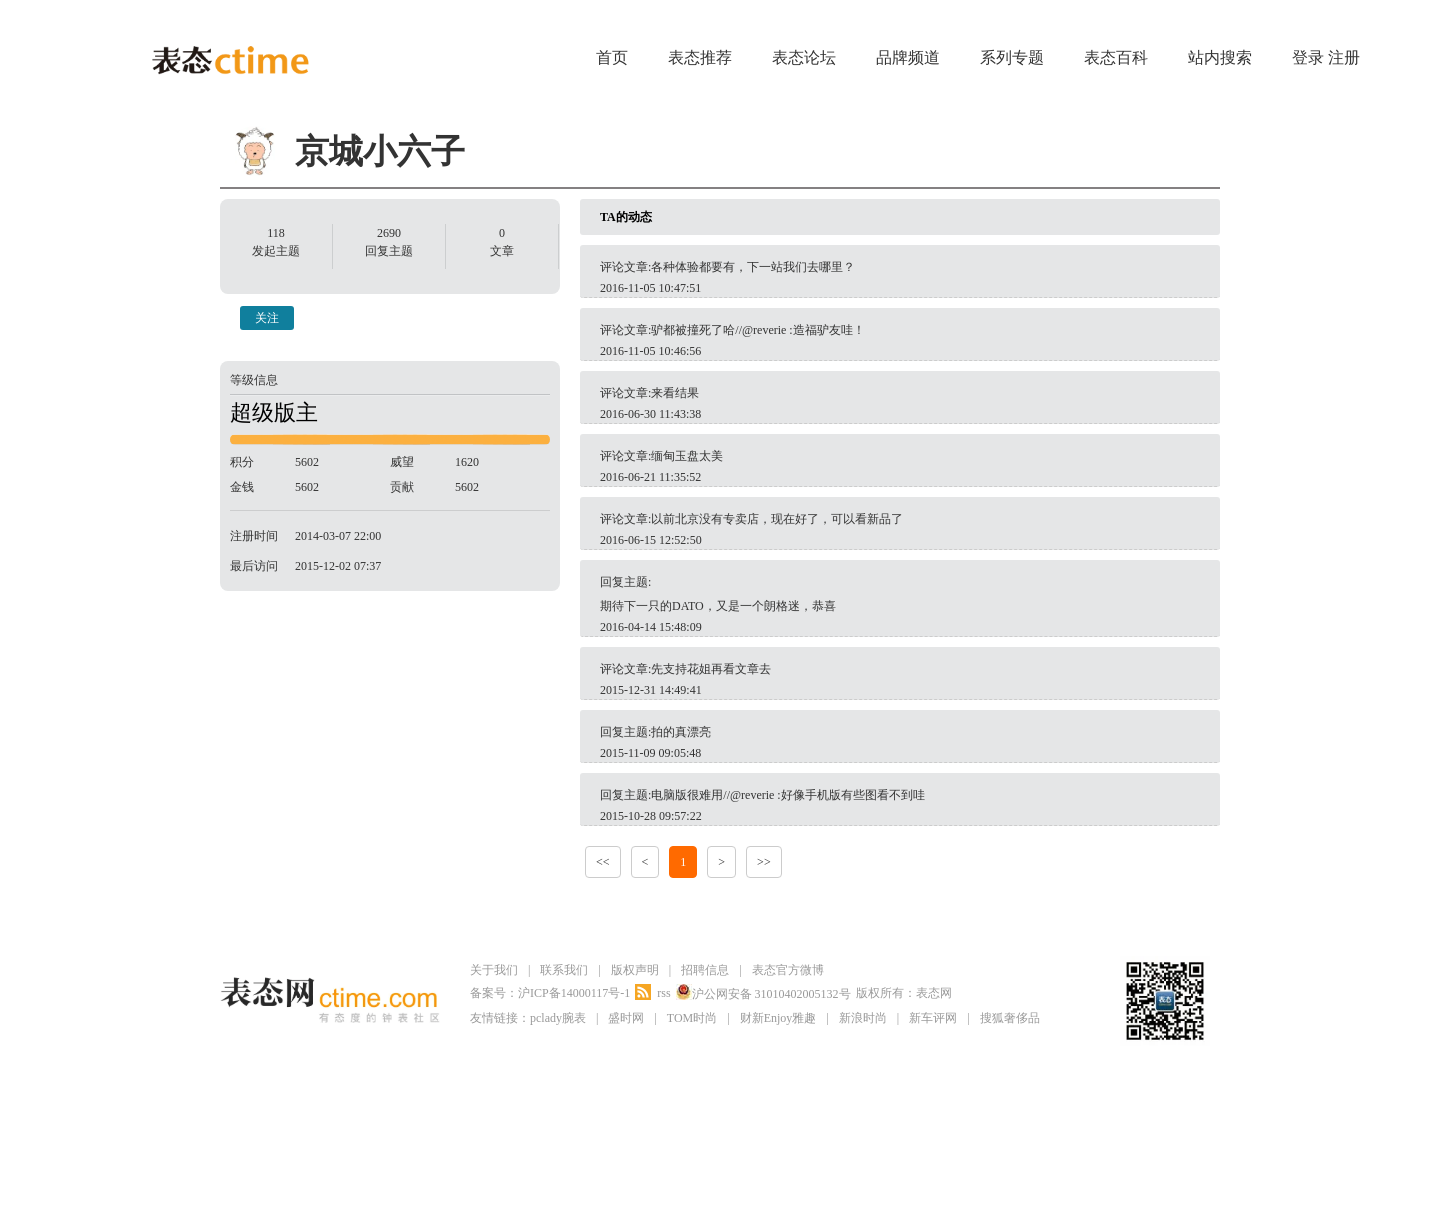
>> (764, 862)
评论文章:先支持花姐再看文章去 (685, 669)
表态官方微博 (788, 970)
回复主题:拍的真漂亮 (655, 732)
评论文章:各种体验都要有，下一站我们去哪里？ (727, 267)
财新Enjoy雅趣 (778, 1018)
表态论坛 (804, 57)
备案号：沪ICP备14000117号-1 (550, 993)
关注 (267, 318)
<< (603, 862)
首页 (612, 57)
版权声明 (635, 970)
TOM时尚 (692, 1018)
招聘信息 (705, 970)
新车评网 (933, 1018)
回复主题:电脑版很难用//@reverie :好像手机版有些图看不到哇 (762, 795)
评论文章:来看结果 (649, 393)
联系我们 (564, 970)
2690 (389, 233)
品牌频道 (908, 57)
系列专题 (1012, 57)
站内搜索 (1220, 57)
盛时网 (626, 1018)
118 (276, 233)
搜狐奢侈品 (1010, 1018)
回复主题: (900, 596)
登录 (1308, 57)
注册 (1344, 57)
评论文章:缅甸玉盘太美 (661, 456)
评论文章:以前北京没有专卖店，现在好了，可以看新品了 (751, 519)
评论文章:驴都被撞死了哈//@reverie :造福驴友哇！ (732, 330)
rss (663, 993)
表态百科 (1116, 57)
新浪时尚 (863, 1018)
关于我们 (494, 970)
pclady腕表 (558, 1018)
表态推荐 (700, 57)
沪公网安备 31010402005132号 (763, 992)
